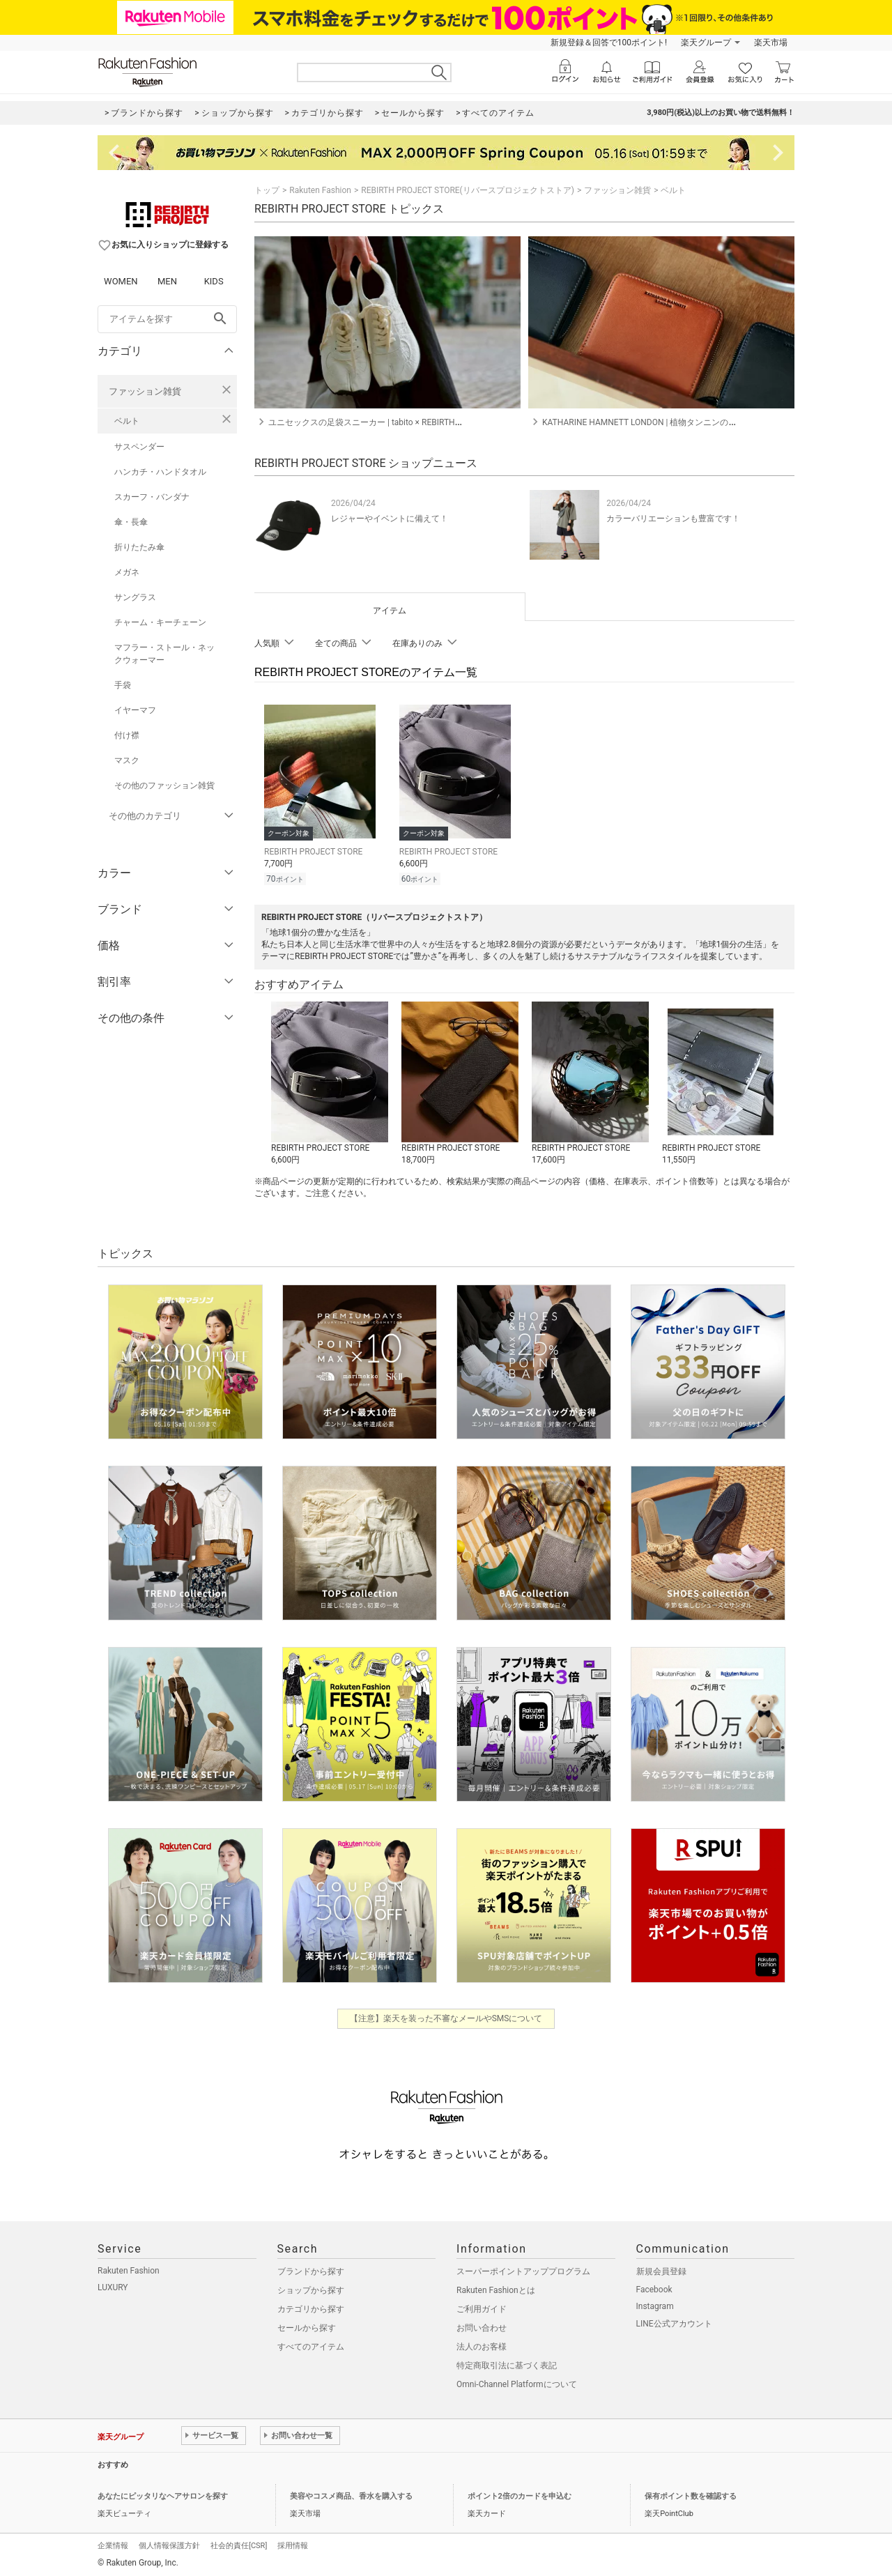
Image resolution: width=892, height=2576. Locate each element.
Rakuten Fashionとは (495, 2288)
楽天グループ (706, 42)
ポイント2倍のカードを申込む (519, 2494)
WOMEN (121, 281)
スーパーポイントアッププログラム (523, 2269)
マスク (126, 760)
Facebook (654, 2287)
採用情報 (292, 2543)
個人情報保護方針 (169, 2543)
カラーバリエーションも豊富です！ (673, 518)
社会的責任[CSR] (238, 2543)
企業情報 (113, 2543)
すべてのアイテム (310, 2344)
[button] (329, 1081)
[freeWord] (167, 319)
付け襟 (126, 735)
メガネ (126, 572)
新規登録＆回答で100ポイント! (609, 42)
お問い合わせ (481, 2326)
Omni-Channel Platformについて (516, 2382)
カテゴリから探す (310, 2307)
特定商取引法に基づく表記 (506, 2363)
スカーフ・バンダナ (152, 497)
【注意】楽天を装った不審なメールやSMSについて (446, 2016)
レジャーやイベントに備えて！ (389, 518)
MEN (167, 281)
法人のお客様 (481, 2344)
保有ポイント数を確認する (691, 2494)
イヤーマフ (135, 710)
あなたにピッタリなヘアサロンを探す (163, 2494)
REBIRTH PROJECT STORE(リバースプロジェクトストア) (467, 190)
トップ (266, 190)
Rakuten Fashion (320, 190)
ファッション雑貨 (145, 391)
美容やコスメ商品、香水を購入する (351, 2494)
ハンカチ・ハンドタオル (160, 472)
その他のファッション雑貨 (164, 785)
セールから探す (306, 2326)
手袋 (122, 685)
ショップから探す (310, 2288)
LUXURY (113, 2285)
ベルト (126, 421)
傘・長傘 (131, 522)
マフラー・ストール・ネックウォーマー (164, 654)
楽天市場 (770, 42)
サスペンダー (139, 447)
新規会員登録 (661, 2269)
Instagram (655, 2304)
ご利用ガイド (481, 2307)
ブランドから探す (310, 2269)
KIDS (214, 281)
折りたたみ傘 (139, 547)
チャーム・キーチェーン (160, 622)
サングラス (135, 597)
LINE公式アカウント (674, 2321)
